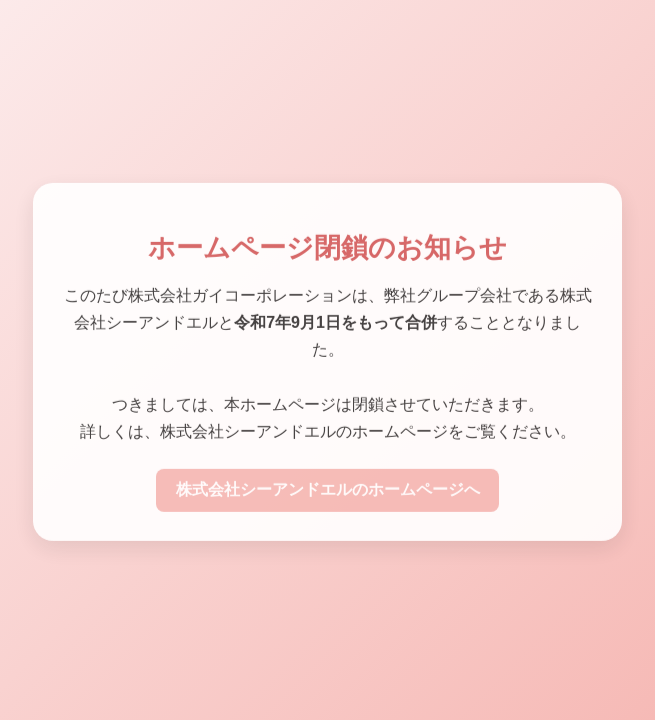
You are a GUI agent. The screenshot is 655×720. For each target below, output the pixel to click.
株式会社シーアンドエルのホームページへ (328, 491)
